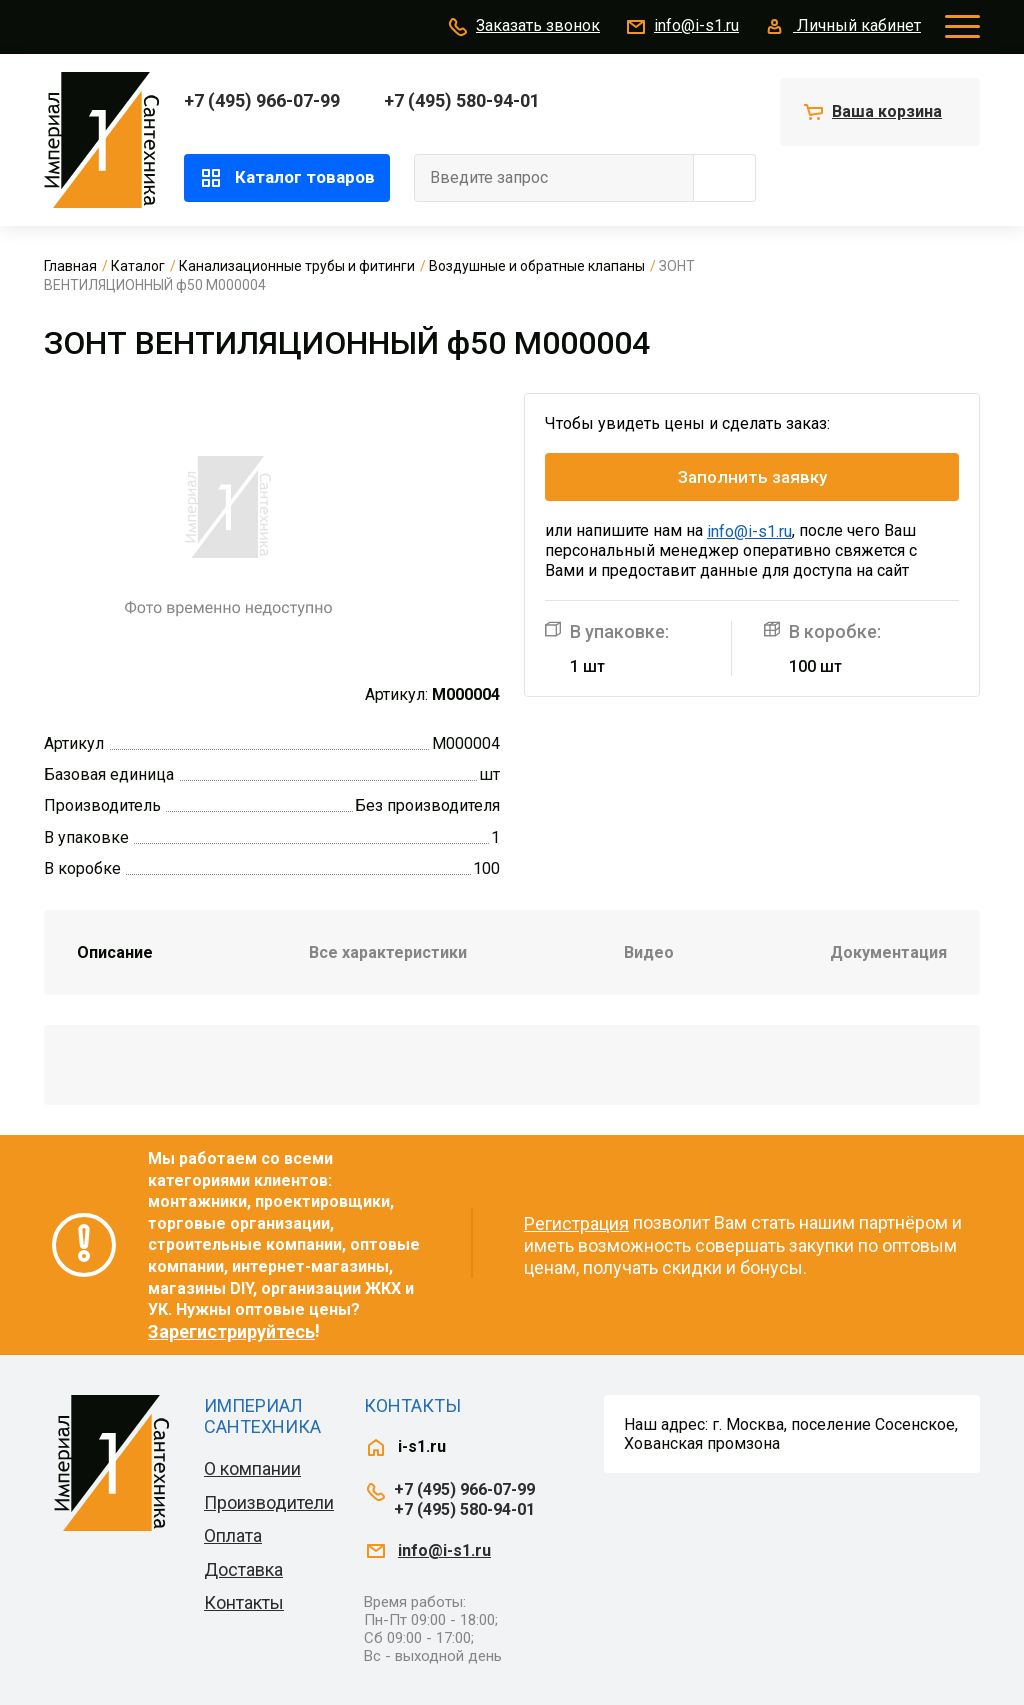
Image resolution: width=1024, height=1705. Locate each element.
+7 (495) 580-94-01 (462, 100)
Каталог (138, 266)
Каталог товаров (287, 178)
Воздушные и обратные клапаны (537, 266)
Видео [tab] (649, 952)
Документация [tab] (888, 952)
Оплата (233, 1535)
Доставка (243, 1569)
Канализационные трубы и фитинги (297, 266)
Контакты (244, 1602)
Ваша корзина (887, 111)
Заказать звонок (523, 27)
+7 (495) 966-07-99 (262, 100)
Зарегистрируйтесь (231, 1331)
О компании (252, 1468)
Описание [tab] (115, 952)
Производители (269, 1502)
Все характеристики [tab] (388, 952)
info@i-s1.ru (681, 27)
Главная (70, 266)
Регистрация (576, 1223)
